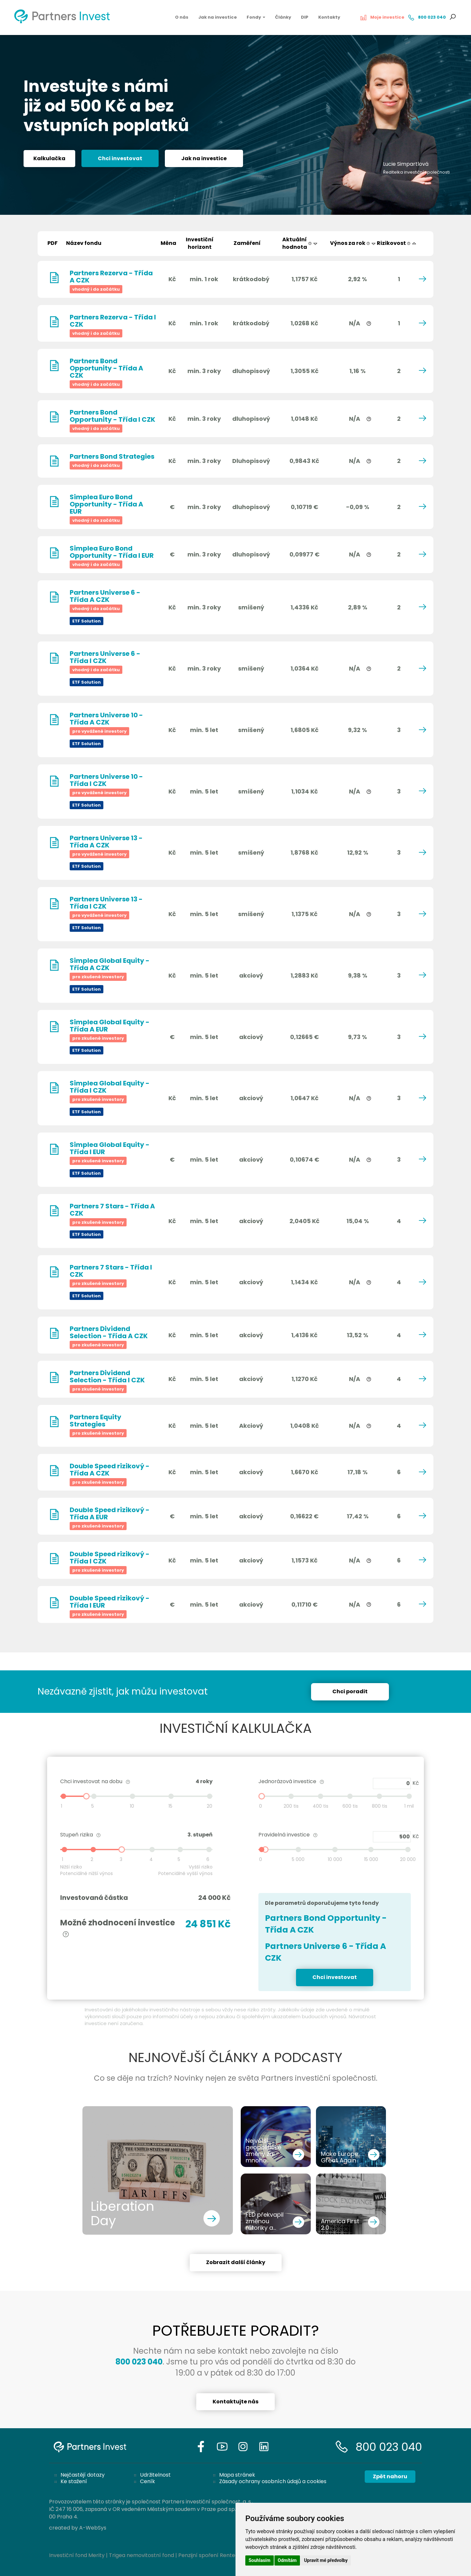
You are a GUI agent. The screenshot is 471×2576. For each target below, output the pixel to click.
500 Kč (392, 1836)
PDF (52, 243)
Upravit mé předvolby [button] (325, 2560)
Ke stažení (74, 2481)
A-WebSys (92, 2528)
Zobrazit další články (235, 2262)
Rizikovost (397, 243)
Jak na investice (217, 17)
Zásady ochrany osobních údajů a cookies (272, 2481)
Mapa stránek (237, 2475)
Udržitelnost (155, 2475)
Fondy (256, 17)
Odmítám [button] (287, 2560)
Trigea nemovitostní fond (141, 2555)
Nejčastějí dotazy (83, 2475)
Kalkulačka (49, 161)
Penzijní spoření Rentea (208, 2555)
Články (283, 17)
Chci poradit (350, 1691)
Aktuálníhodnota (300, 243)
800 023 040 (389, 2447)
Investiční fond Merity (77, 2555)
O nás (181, 17)
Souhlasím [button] (259, 2560)
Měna (168, 243)
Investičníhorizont (200, 243)
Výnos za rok (353, 243)
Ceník (147, 2481)
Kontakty (329, 17)
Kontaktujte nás (235, 2401)
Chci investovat (120, 161)
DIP (304, 17)
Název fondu (83, 243)
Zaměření (247, 243)
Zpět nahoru (390, 2476)
